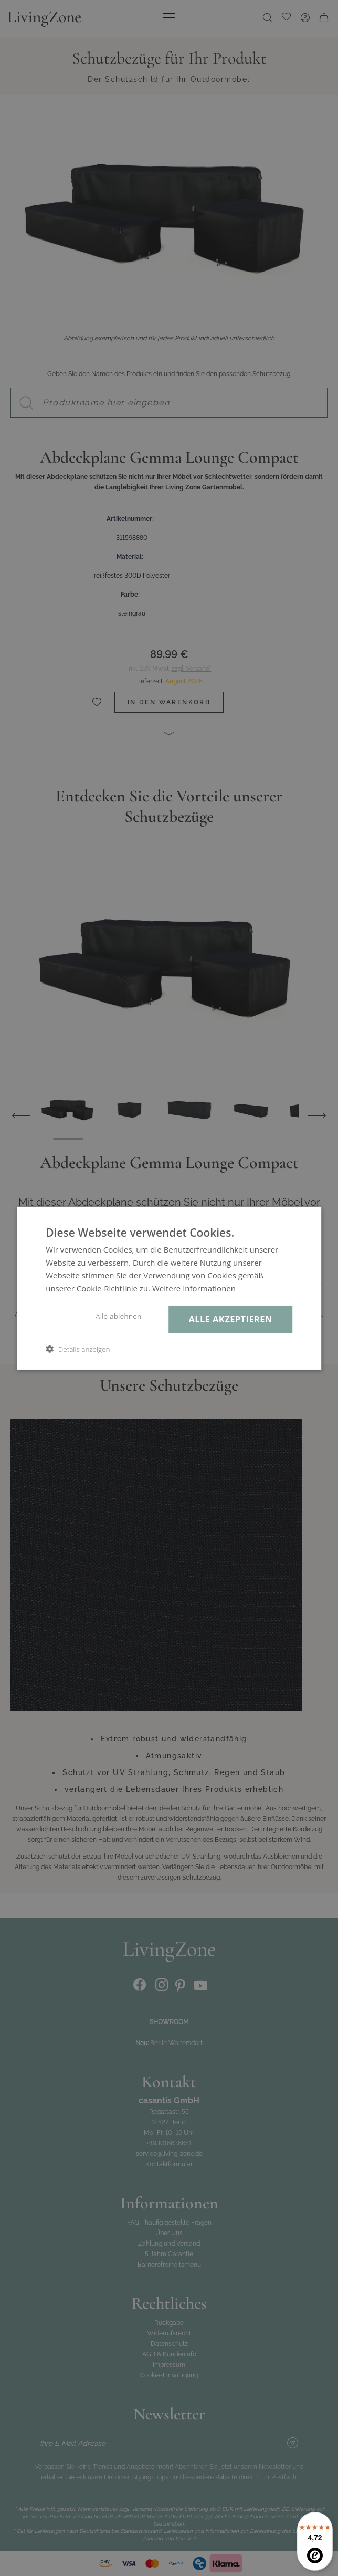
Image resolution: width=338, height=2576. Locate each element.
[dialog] (169, 1288)
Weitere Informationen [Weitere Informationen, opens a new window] (194, 1288)
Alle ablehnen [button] (118, 1316)
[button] (78, 1349)
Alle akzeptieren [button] (230, 1319)
